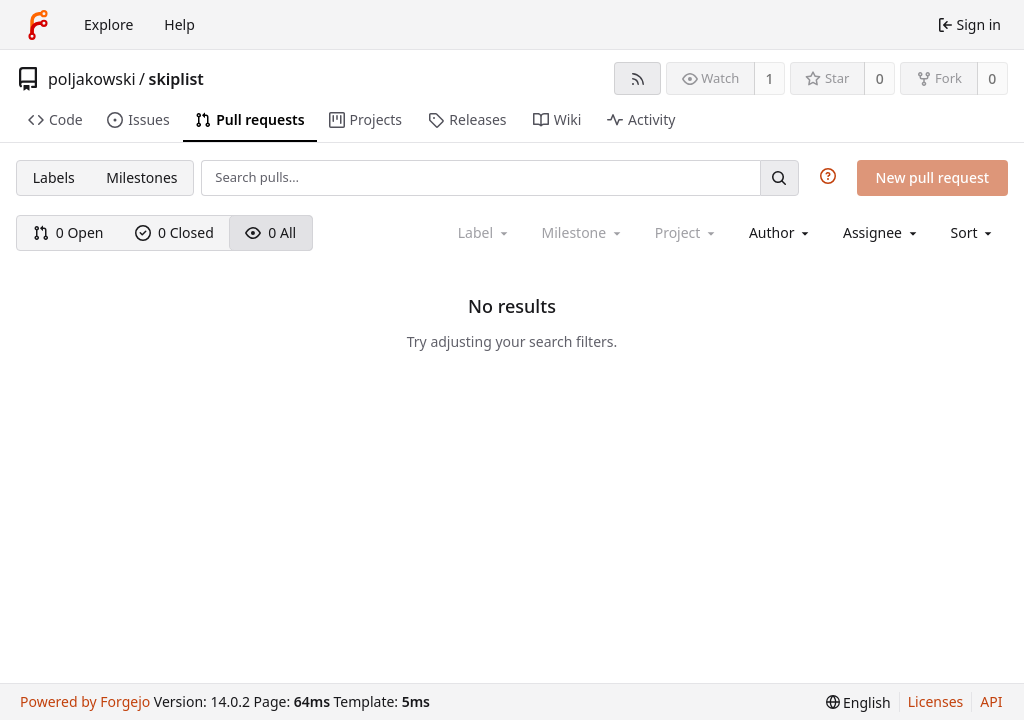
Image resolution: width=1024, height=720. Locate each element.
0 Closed (174, 232)
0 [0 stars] (880, 78)
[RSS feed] (637, 78)
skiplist (176, 79)
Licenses (936, 701)
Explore (108, 24)
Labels (54, 177)
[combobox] (780, 232)
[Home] (38, 25)
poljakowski (92, 79)
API (991, 701)
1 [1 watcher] (770, 78)
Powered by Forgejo (85, 701)
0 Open (68, 232)
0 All (270, 232)
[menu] (973, 232)
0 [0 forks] (992, 78)
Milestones (141, 177)
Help (179, 24)
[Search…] (779, 177)
